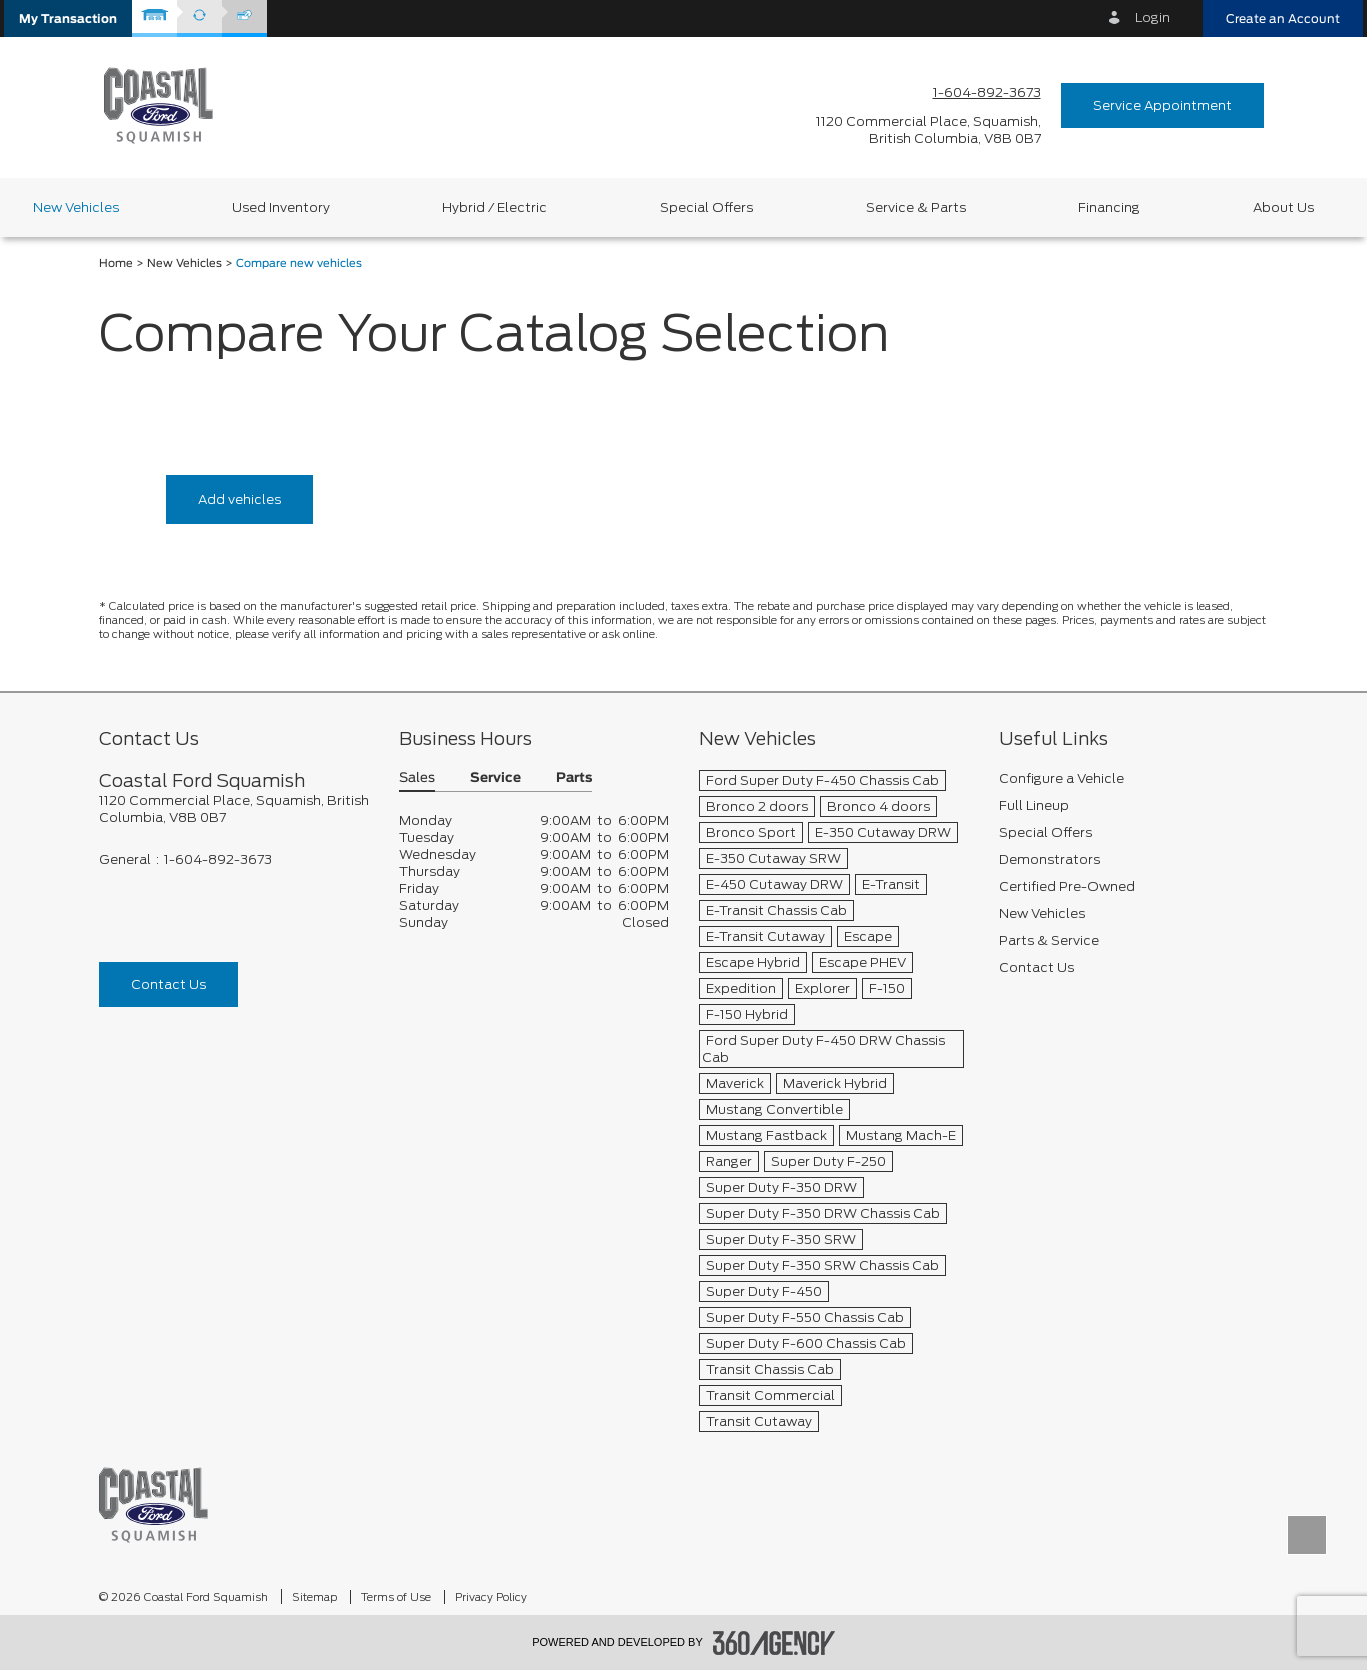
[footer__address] (234, 809)
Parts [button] (574, 778)
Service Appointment (1162, 105)
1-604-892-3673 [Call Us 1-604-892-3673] (987, 92)
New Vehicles (184, 263)
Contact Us (168, 984)
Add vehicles (239, 499)
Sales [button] (417, 778)
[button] (68, 18)
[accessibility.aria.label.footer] (774, 1643)
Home (116, 263)
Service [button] (495, 778)
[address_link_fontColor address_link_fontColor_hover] (928, 130)
